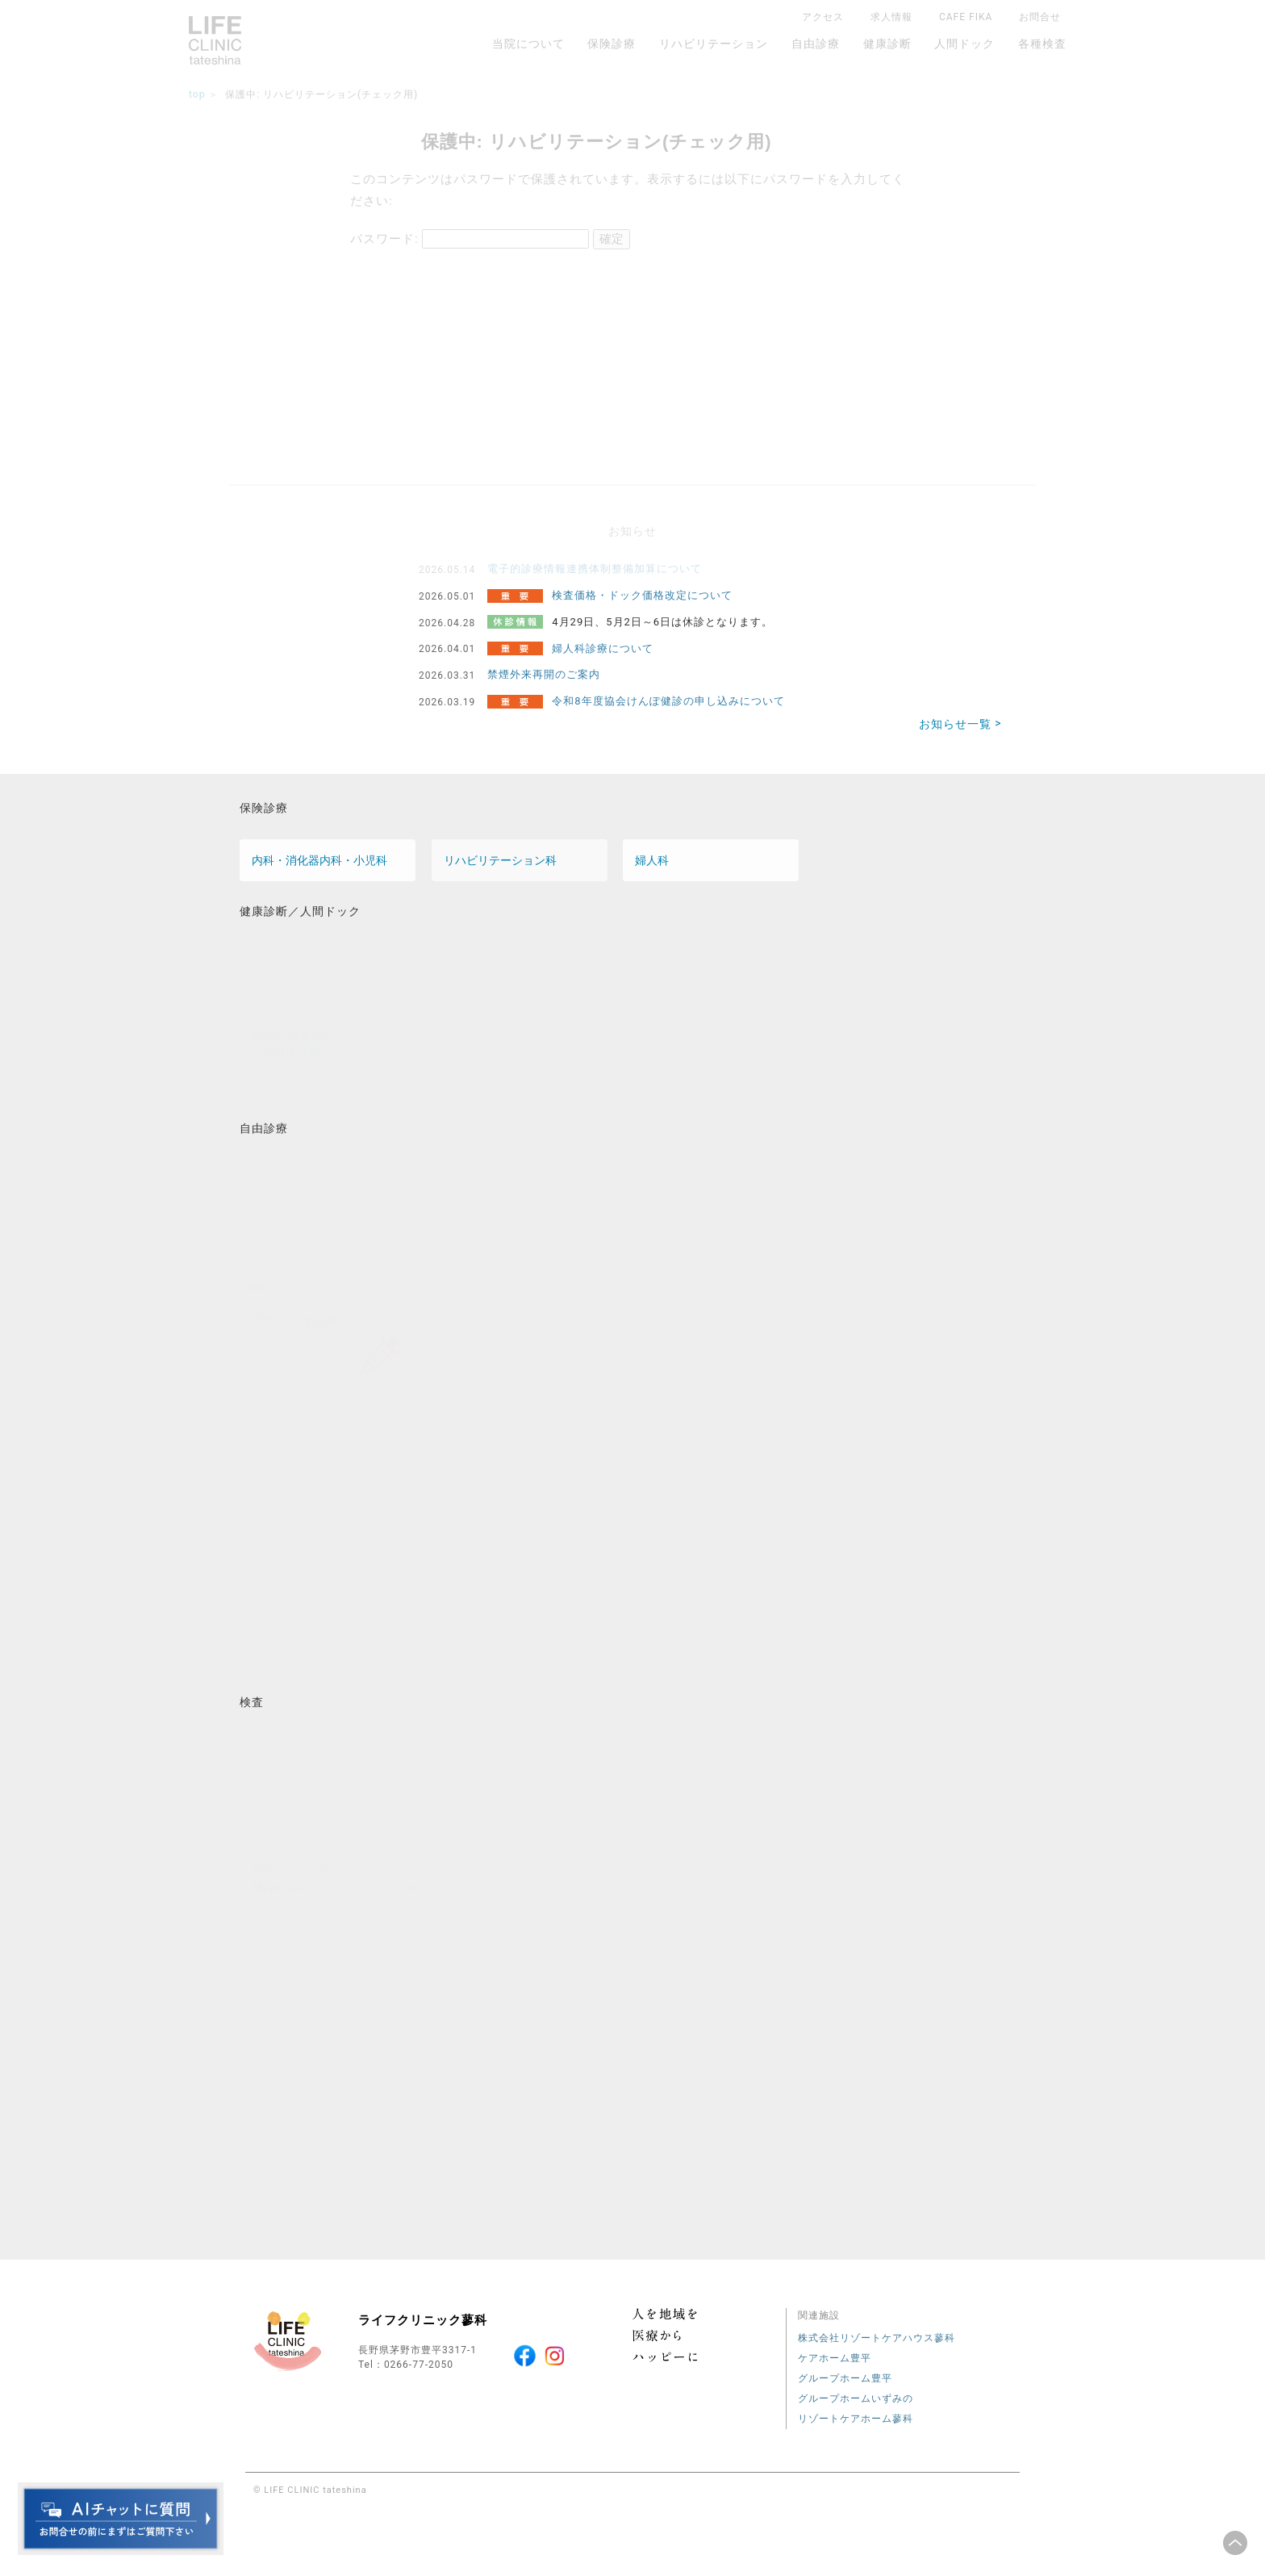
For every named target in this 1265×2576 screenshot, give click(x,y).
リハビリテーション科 (500, 860)
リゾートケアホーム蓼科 (855, 2418)
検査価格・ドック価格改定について (642, 595)
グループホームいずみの (855, 2398)
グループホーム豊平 (845, 2378)
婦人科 (652, 860)
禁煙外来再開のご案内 (543, 674)
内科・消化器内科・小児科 (319, 860)
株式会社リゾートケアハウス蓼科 (876, 2338)
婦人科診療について (602, 648)
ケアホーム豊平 (834, 2358)
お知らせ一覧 (955, 723)
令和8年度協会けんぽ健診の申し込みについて (668, 701)
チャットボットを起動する (120, 2518)
